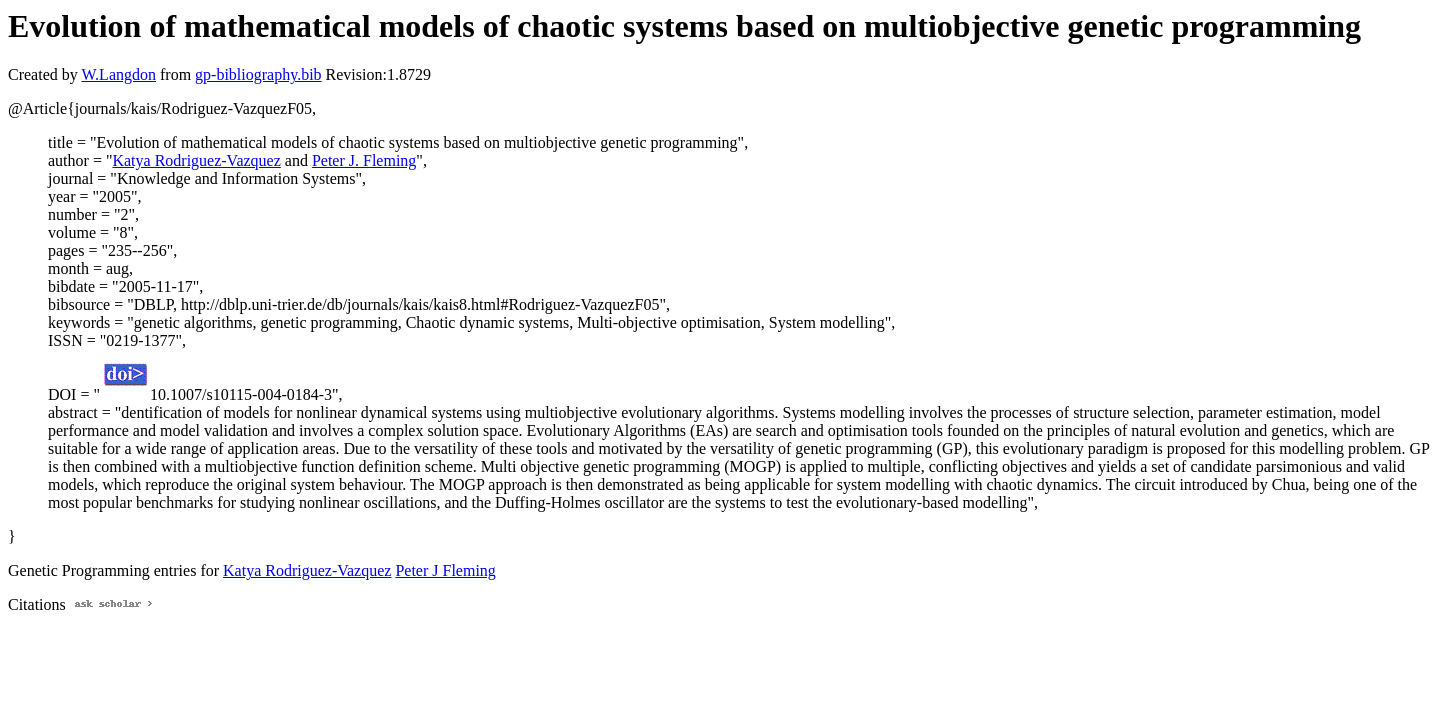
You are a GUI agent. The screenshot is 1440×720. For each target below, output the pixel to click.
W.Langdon (118, 74)
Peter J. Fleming (364, 160)
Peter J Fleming (445, 570)
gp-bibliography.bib (258, 74)
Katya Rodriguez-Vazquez (196, 160)
